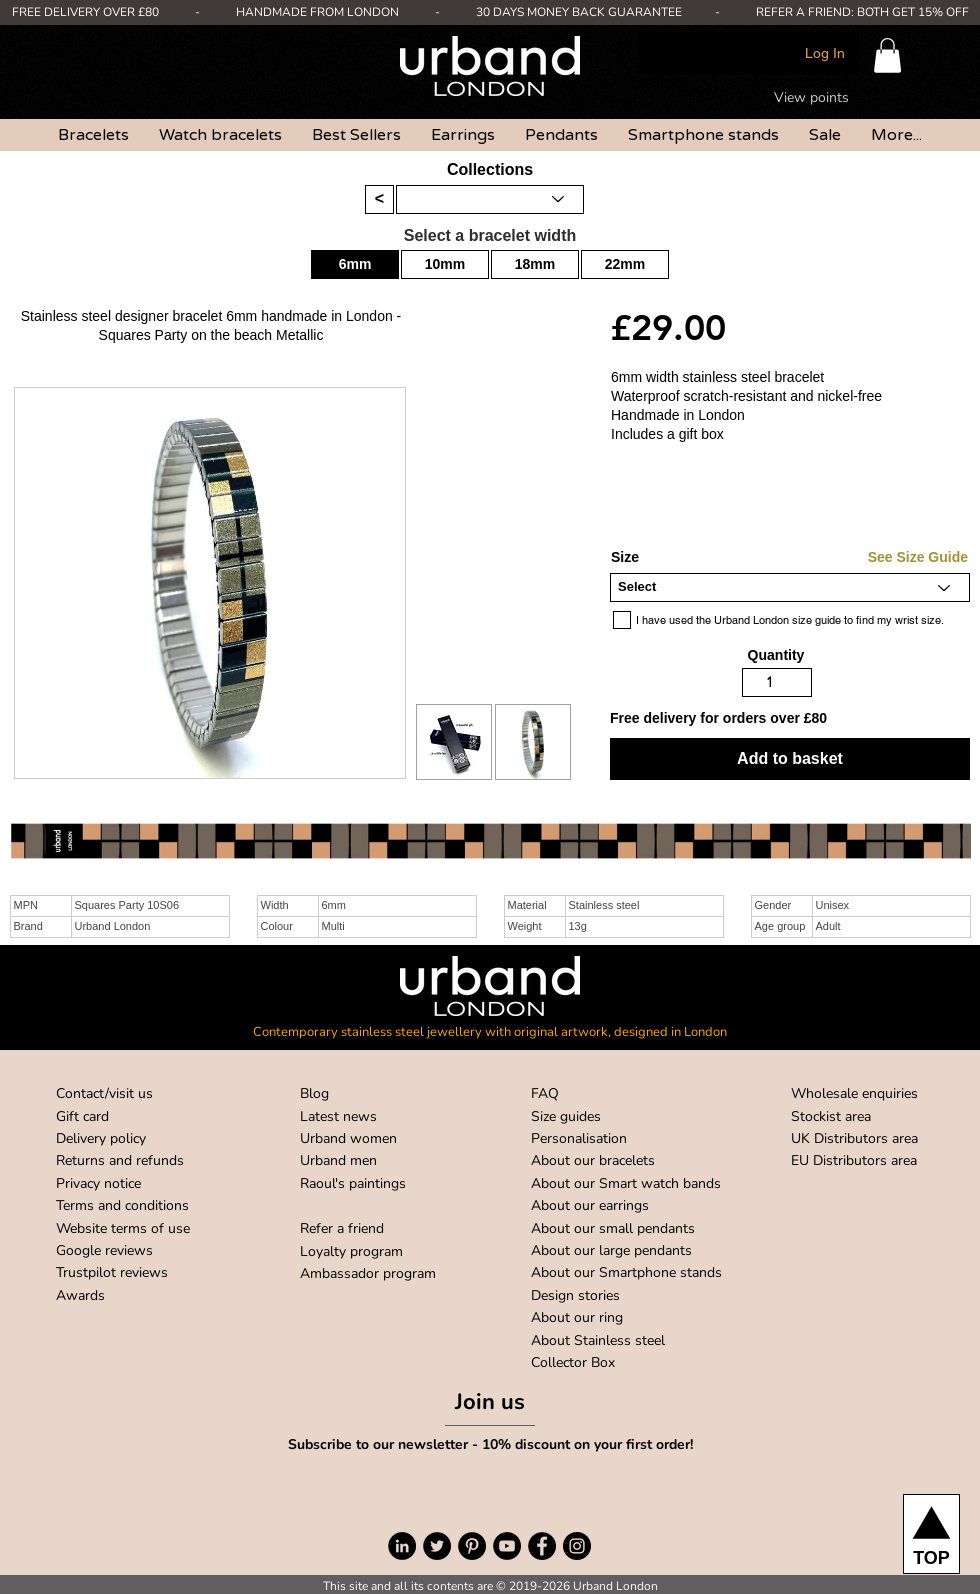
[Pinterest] (472, 1546)
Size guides (566, 1116)
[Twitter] (437, 1546)
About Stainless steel (598, 1340)
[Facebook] (542, 1546)
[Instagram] (577, 1546)
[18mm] (535, 264)
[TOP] (931, 1534)
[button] (887, 55)
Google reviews (104, 1250)
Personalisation (579, 1138)
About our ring (577, 1317)
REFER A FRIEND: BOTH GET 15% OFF (862, 12)
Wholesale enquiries (854, 1093)
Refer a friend (342, 1228)
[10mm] (445, 264)
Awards (80, 1295)
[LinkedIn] (402, 1546)
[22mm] (625, 264)
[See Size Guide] (893, 558)
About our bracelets (593, 1160)
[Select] (790, 587)
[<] (379, 199)
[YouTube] (507, 1546)
